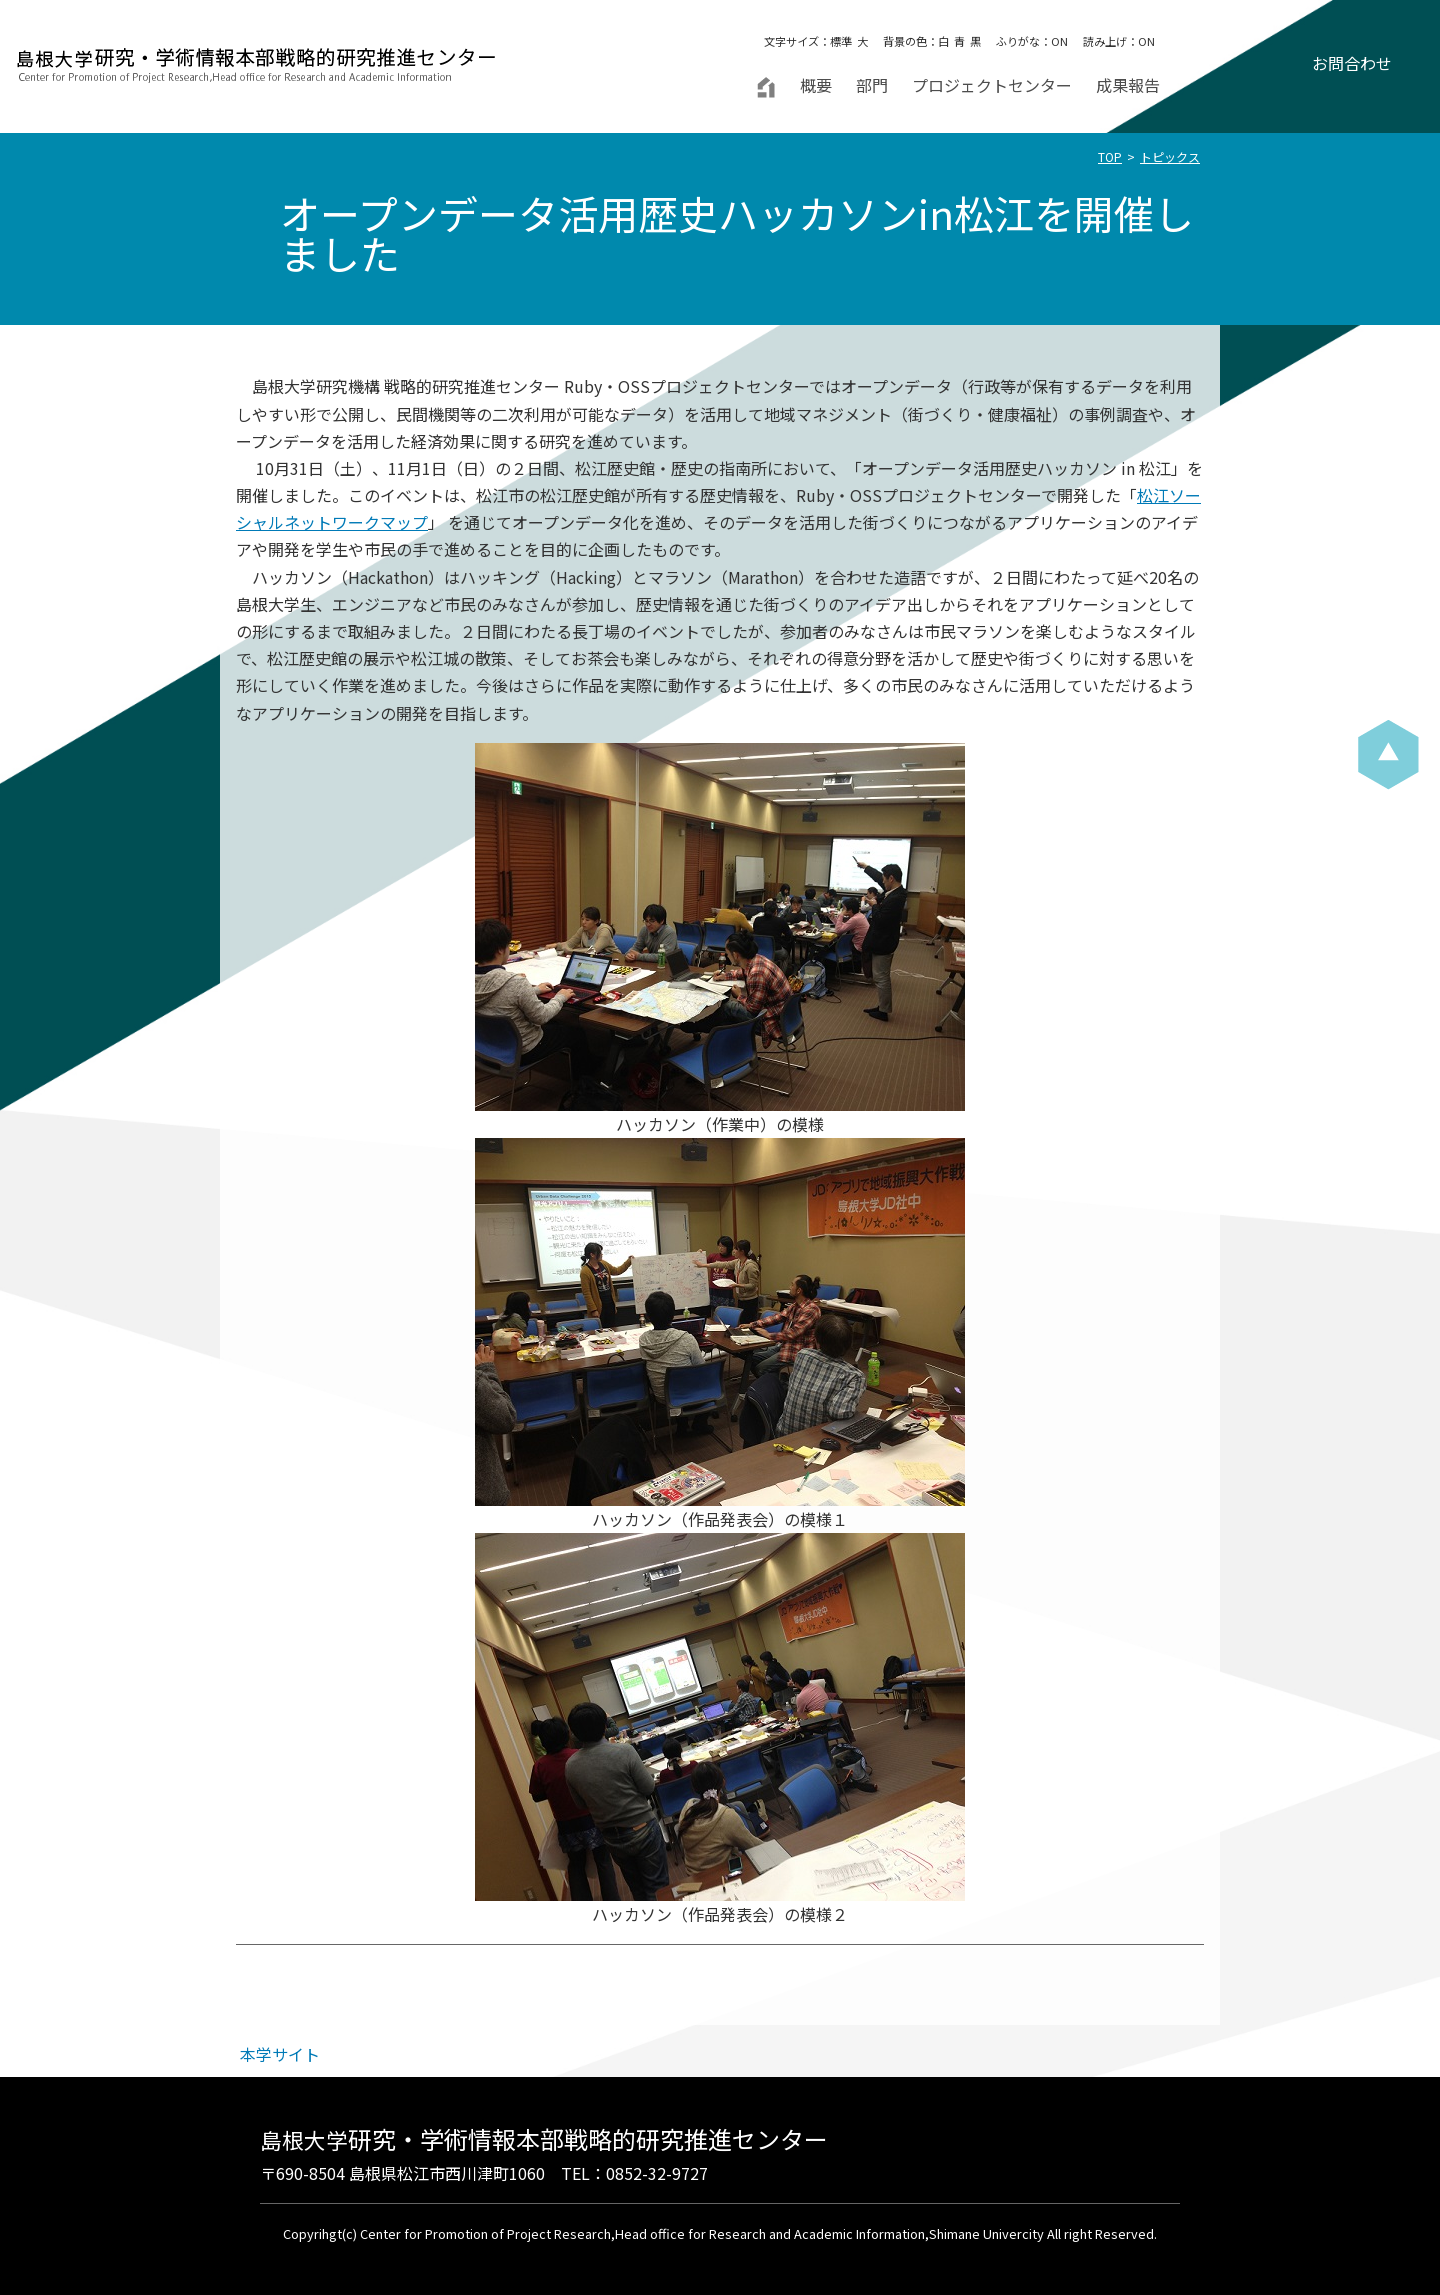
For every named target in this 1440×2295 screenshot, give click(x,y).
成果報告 (1128, 85)
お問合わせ (1352, 63)
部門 (872, 85)
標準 (841, 41)
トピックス (1170, 156)
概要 (816, 85)
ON (1059, 41)
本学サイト (280, 2054)
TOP (1110, 156)
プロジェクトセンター (992, 85)
